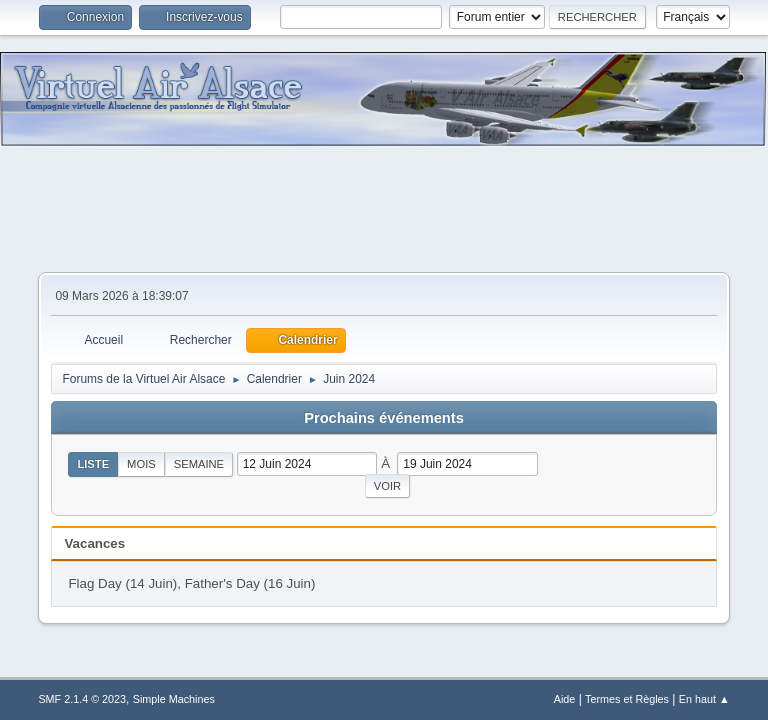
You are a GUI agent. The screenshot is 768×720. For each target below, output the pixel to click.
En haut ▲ (704, 699)
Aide (565, 699)
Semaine (199, 464)
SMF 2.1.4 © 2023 (82, 699)
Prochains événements (384, 418)
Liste (93, 464)
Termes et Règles (627, 699)
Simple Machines (174, 699)
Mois (141, 464)
